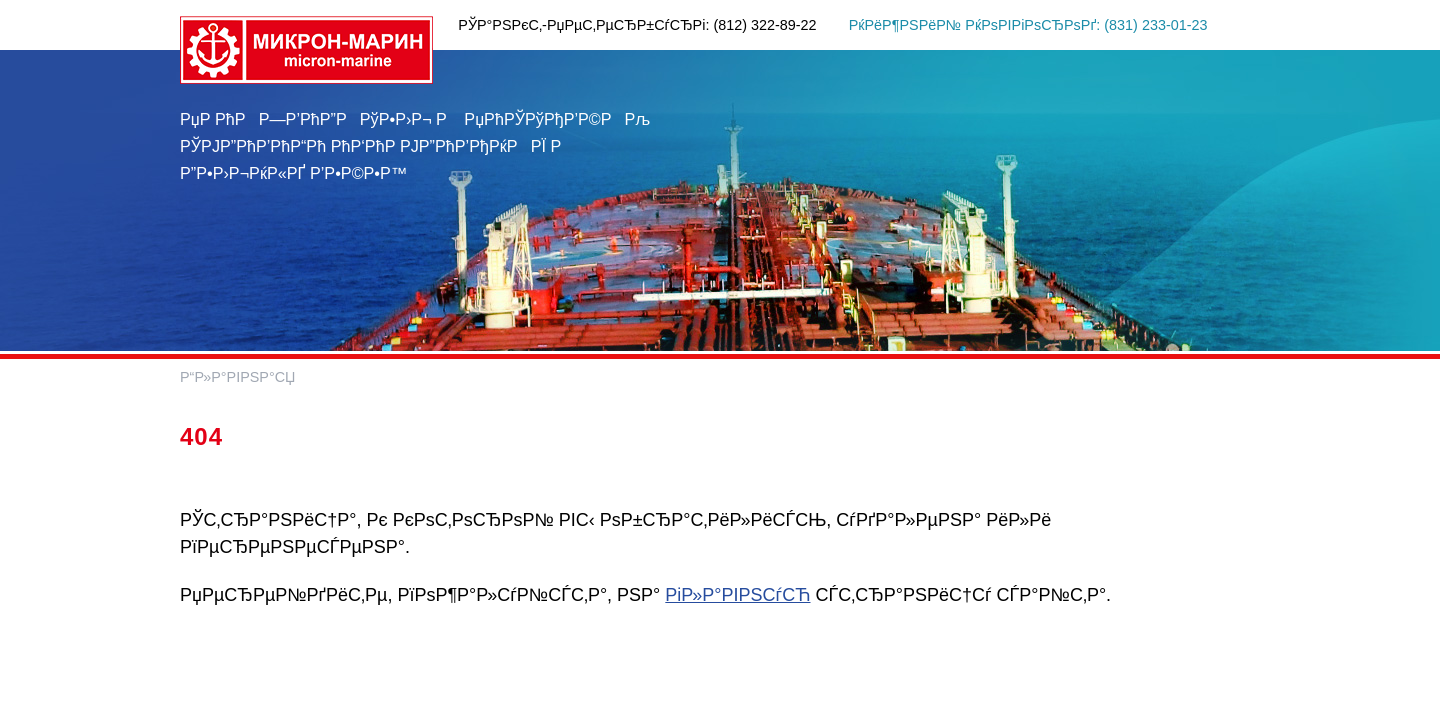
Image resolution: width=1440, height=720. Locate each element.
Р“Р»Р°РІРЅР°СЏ (237, 377)
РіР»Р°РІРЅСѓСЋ (737, 595)
